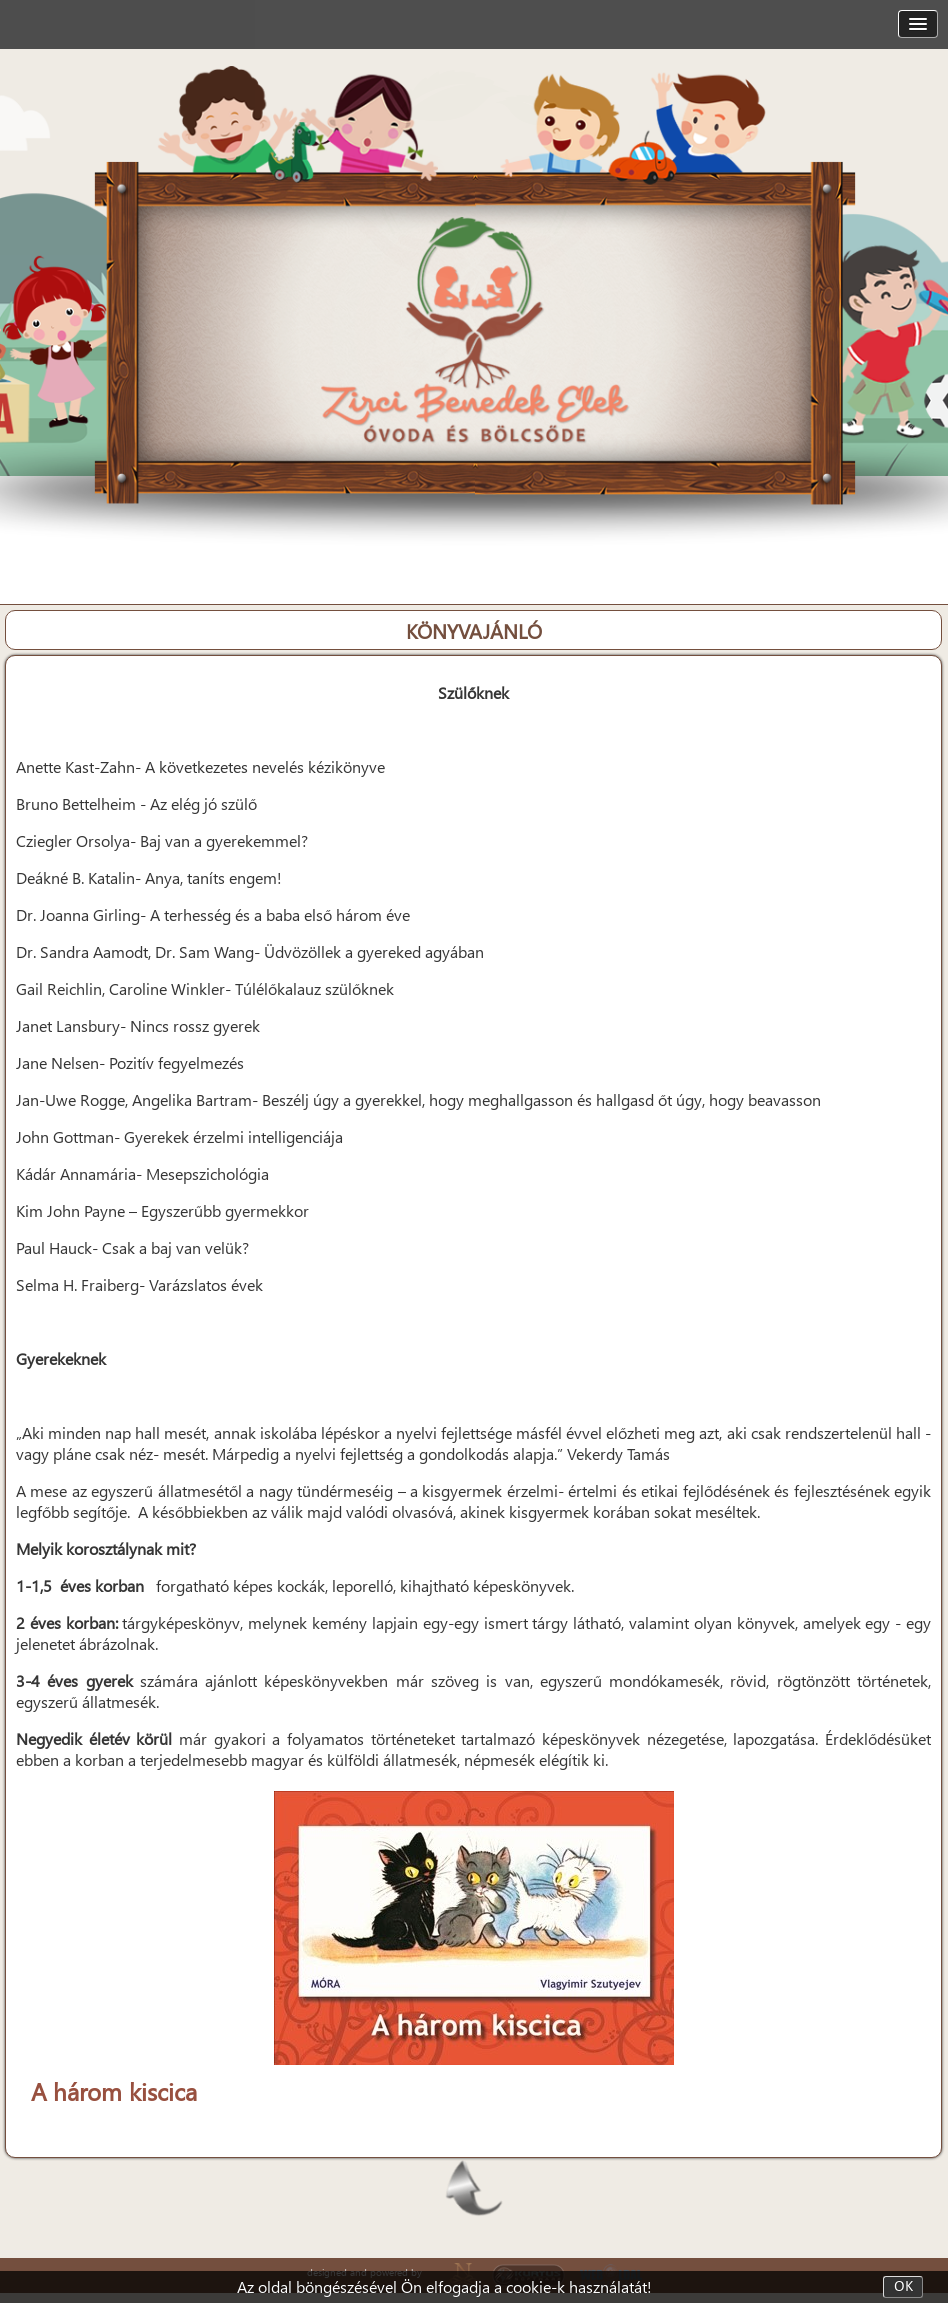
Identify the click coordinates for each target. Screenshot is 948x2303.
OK (903, 2287)
